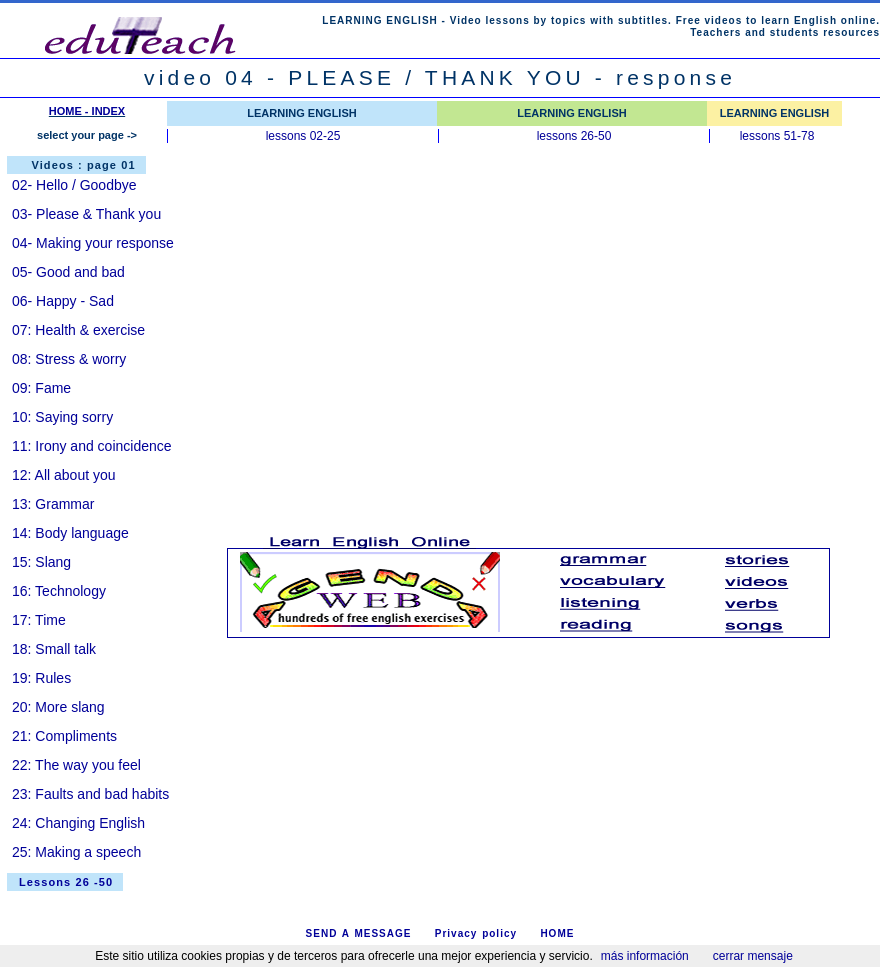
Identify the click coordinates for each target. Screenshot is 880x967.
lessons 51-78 (777, 136)
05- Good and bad (68, 272)
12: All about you (64, 475)
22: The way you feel (76, 765)
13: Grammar (53, 504)
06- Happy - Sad (63, 301)
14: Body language (70, 533)
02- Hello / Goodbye (74, 185)
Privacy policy (476, 933)
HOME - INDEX (87, 111)
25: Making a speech (76, 852)
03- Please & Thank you (86, 214)
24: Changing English (78, 823)
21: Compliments (64, 736)
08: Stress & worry (69, 359)
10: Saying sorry (62, 417)
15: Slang (41, 562)
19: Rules (41, 678)
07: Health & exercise (78, 330)
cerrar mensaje (753, 956)
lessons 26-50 (574, 136)
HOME (557, 933)
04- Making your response (93, 243)
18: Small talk (54, 649)
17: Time (39, 620)
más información (645, 956)
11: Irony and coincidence (92, 446)
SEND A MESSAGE (359, 933)
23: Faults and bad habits (90, 794)
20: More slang (58, 707)
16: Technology (59, 591)
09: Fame (41, 388)
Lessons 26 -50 (66, 882)
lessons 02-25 (303, 136)
